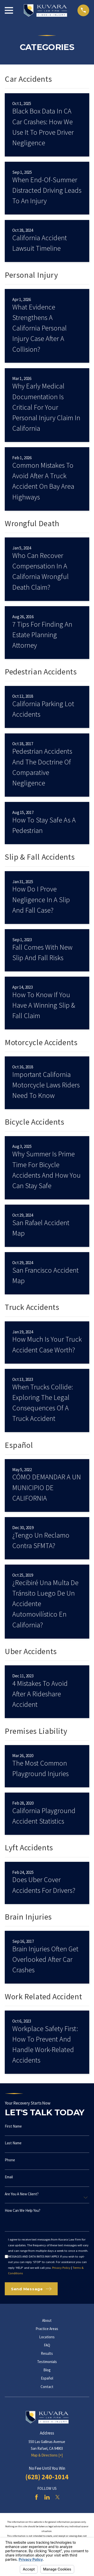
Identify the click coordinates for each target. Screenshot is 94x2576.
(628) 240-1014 (46, 2477)
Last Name (13, 2143)
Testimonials (47, 2361)
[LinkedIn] (47, 2497)
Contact (47, 2386)
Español (47, 2378)
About (47, 2320)
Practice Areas (47, 2328)
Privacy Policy (61, 2268)
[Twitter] (57, 2497)
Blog (47, 2370)
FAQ (47, 2345)
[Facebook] (36, 2497)
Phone (10, 2160)
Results (47, 2353)
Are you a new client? (22, 2194)
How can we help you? (22, 2210)
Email (9, 2177)
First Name (13, 2126)
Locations (47, 2337)
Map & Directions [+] (47, 2455)
